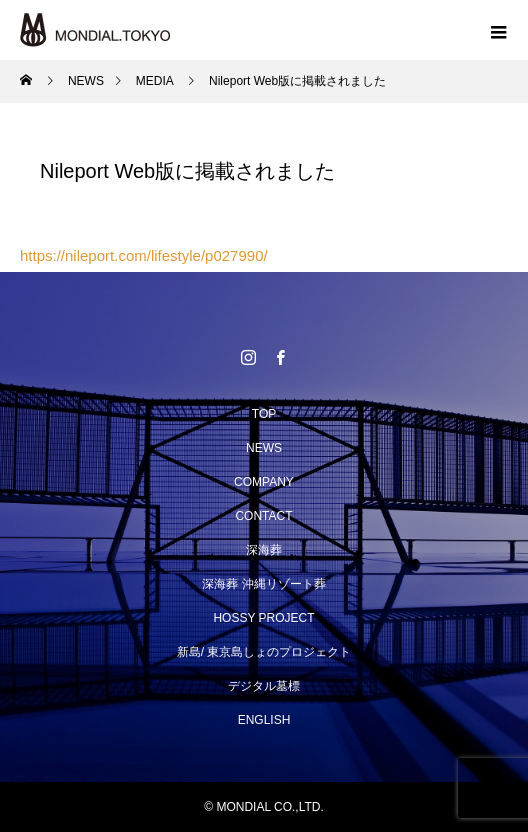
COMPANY (264, 482)
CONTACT (263, 516)
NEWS (264, 448)
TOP (264, 414)
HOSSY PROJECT (263, 618)
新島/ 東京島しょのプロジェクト (264, 652)
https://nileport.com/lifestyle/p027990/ (144, 255)
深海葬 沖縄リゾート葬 (263, 584)
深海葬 (264, 550)
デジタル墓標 (264, 686)
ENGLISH (264, 720)
